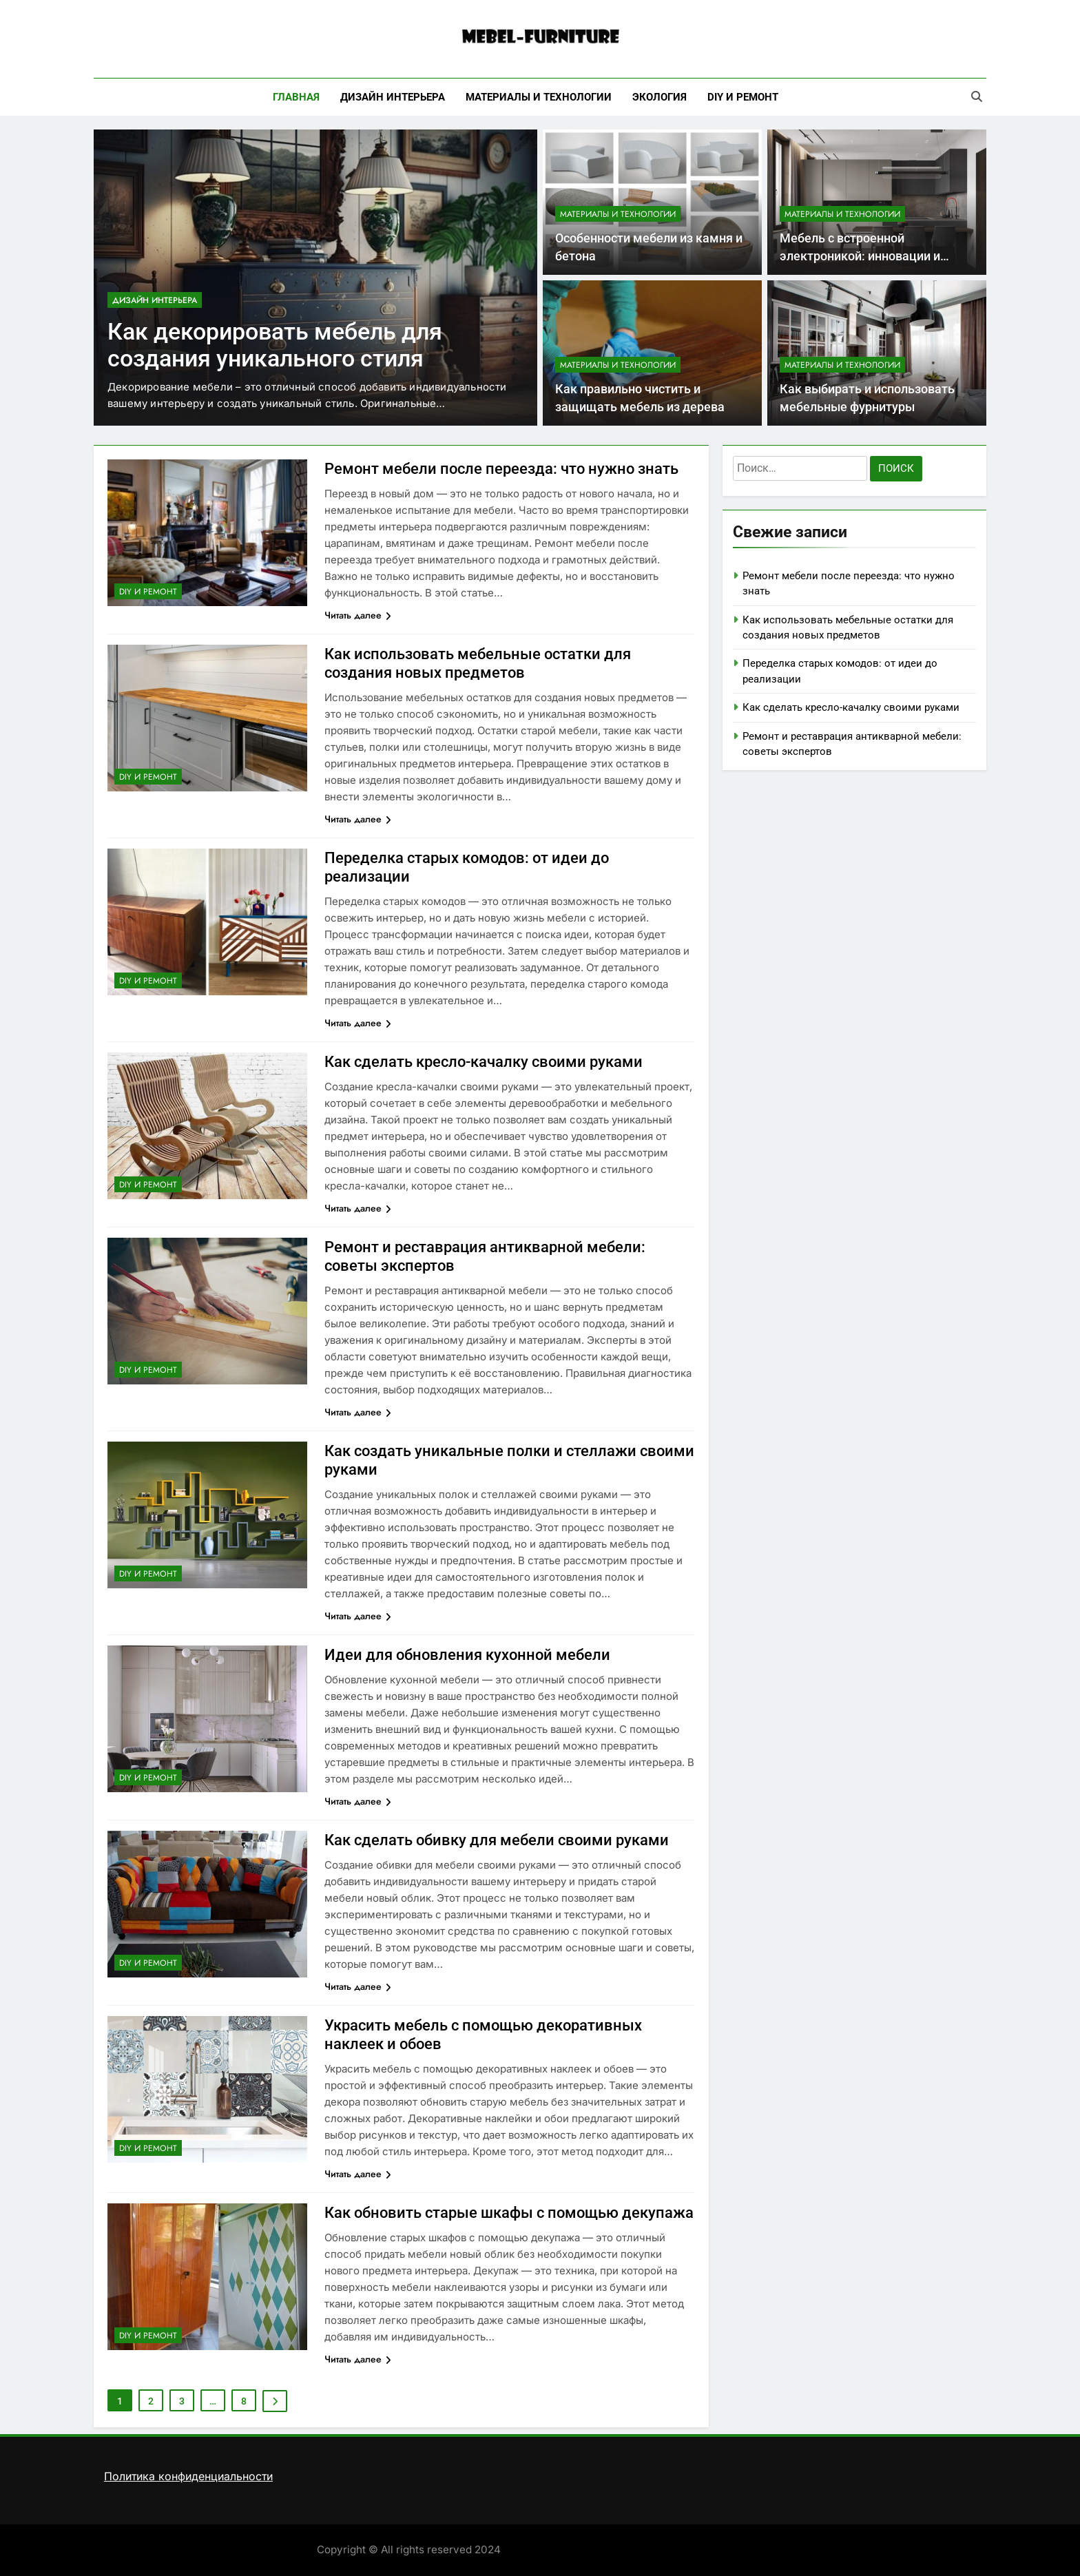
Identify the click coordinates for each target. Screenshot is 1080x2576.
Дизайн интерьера (392, 97)
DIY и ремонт (742, 97)
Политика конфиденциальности (188, 2476)
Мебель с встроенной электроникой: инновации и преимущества (860, 256)
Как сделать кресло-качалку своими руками (483, 1061)
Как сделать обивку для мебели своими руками (496, 1840)
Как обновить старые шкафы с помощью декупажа (509, 2212)
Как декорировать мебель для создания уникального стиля (274, 345)
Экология (659, 97)
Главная (296, 97)
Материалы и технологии (539, 97)
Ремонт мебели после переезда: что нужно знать (501, 468)
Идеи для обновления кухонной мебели (467, 1654)
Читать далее (357, 615)
